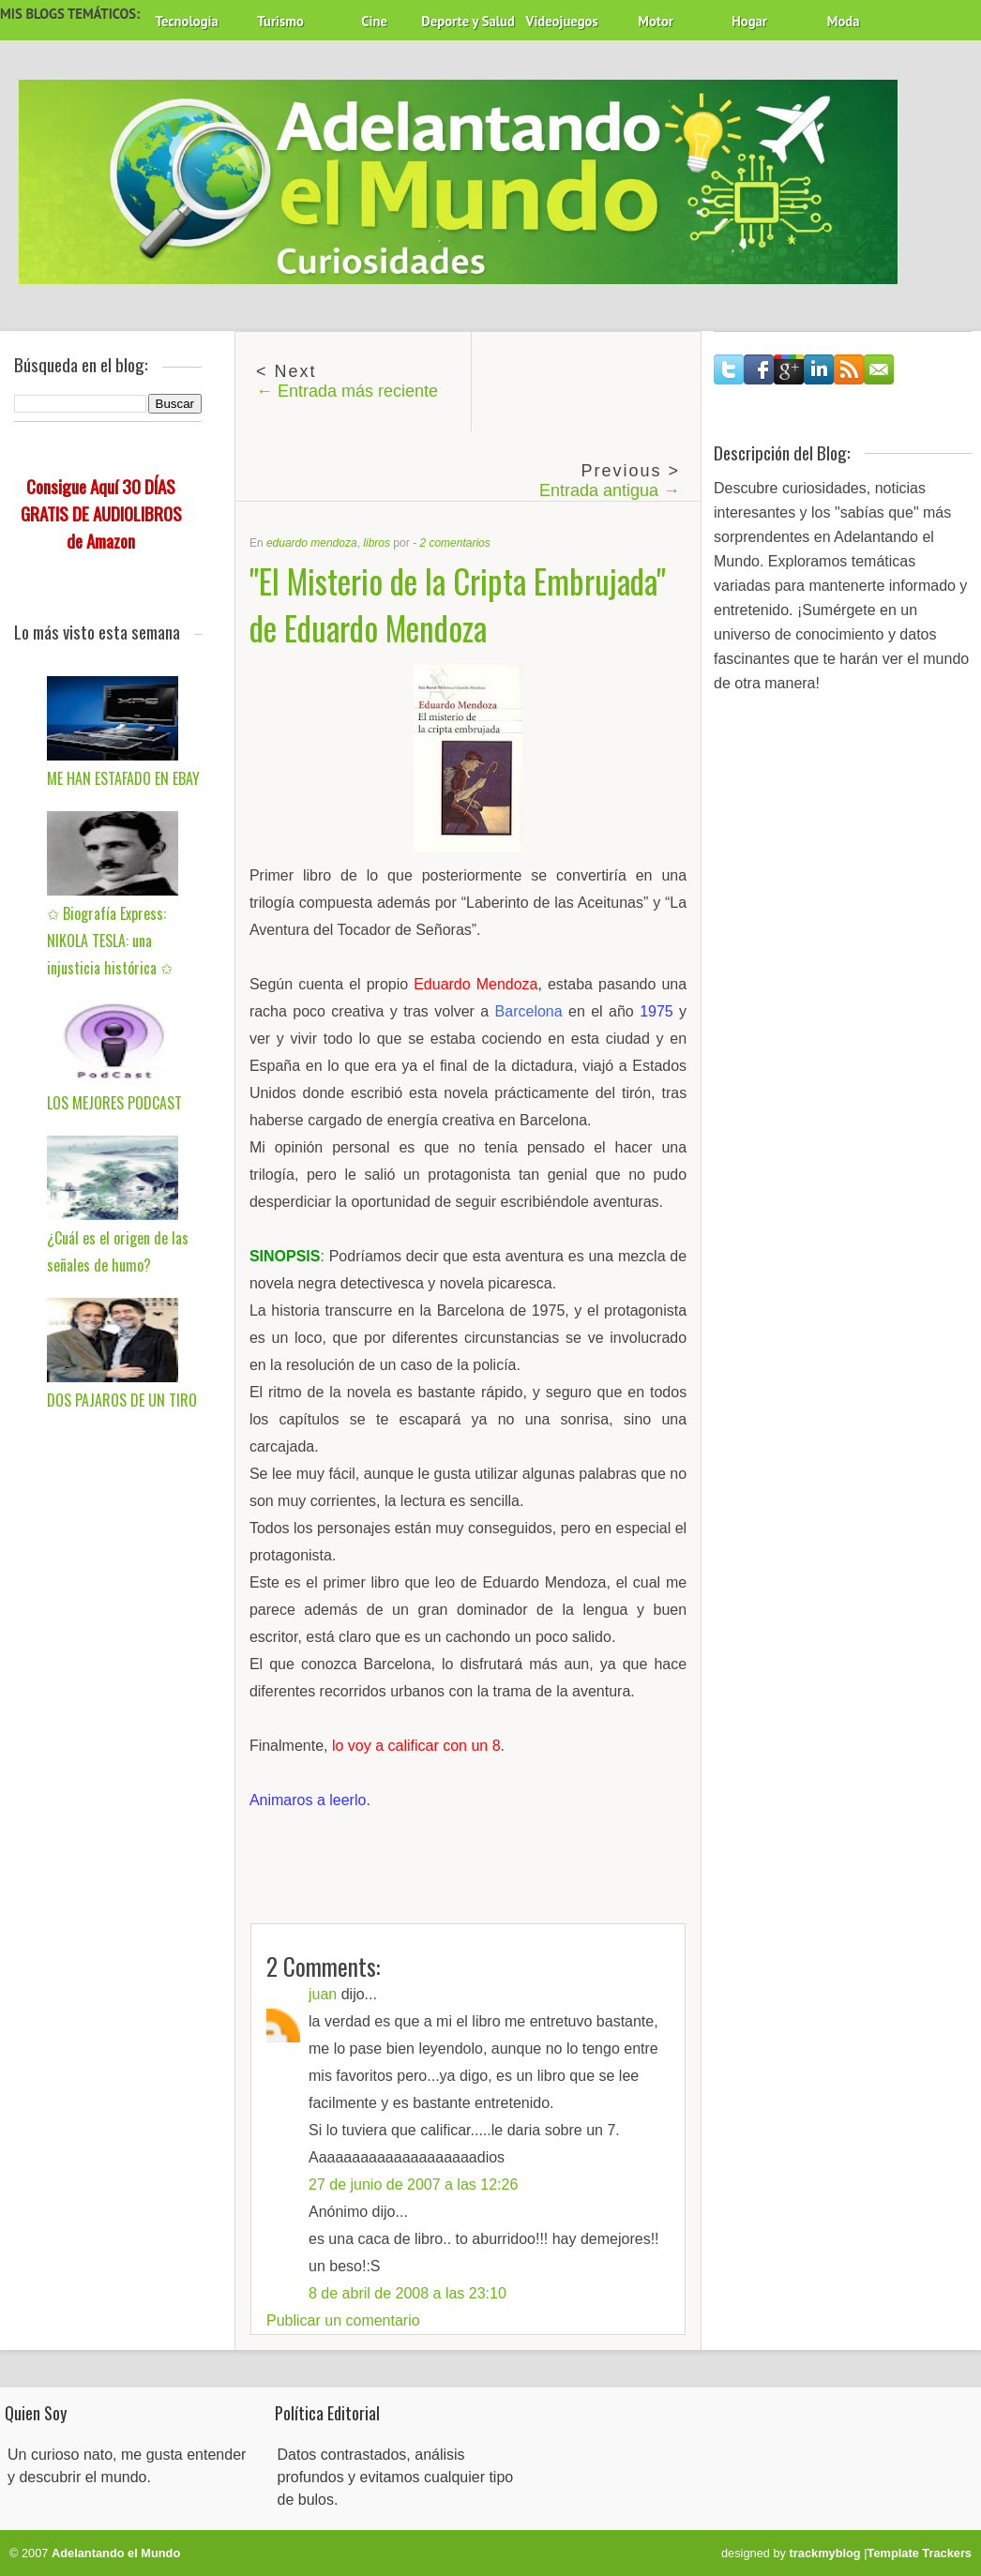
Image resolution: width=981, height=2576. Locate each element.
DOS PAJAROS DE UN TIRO (122, 1400)
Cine (374, 21)
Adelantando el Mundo (116, 2553)
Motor (655, 21)
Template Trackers (920, 2553)
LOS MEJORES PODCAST (114, 1103)
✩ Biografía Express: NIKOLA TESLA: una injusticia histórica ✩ (110, 940)
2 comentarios (454, 543)
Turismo (280, 21)
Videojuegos (562, 21)
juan (323, 1994)
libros (376, 543)
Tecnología (186, 21)
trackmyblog (825, 2553)
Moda (843, 21)
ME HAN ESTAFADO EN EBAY (123, 778)
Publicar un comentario (343, 2320)
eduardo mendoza (311, 543)
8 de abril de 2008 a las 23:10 (407, 2293)
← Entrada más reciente (347, 391)
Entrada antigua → (609, 490)
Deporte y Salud (468, 21)
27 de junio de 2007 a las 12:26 (413, 2184)
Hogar (749, 21)
